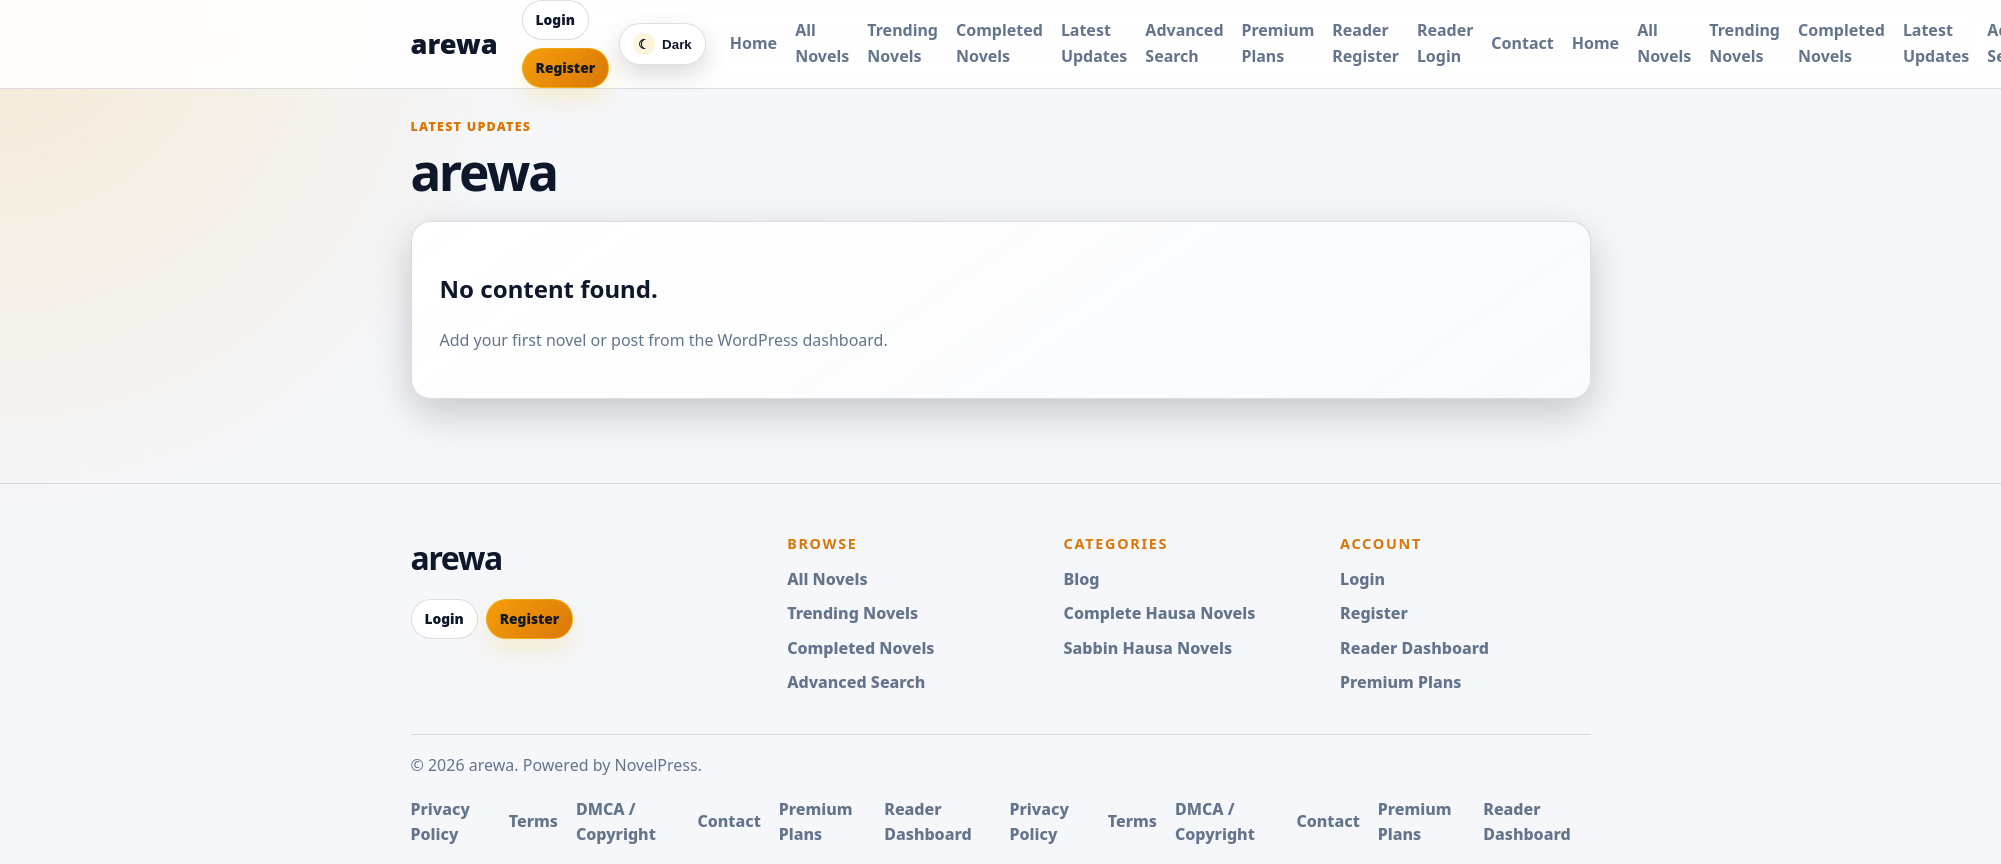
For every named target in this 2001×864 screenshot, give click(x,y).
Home (753, 43)
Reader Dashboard (1414, 648)
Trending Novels (852, 613)
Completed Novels (860, 648)
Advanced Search (856, 682)
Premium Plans (1400, 682)
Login (555, 19)
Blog (1082, 579)
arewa (454, 43)
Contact (1522, 43)
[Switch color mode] (662, 44)
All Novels (827, 579)
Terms (533, 821)
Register (566, 67)
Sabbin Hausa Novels (1148, 648)
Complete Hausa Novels (1160, 613)
